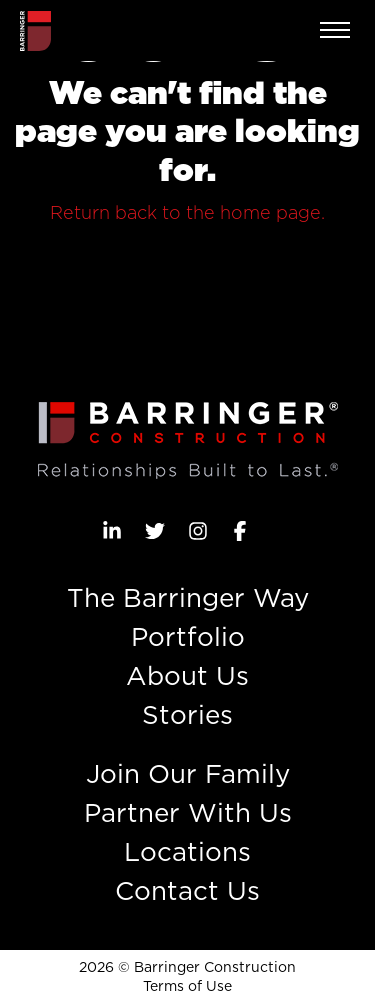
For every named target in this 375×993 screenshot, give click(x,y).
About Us (187, 675)
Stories (187, 714)
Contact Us (187, 890)
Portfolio (188, 636)
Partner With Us (188, 812)
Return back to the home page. (187, 212)
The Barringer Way (188, 597)
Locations (187, 851)
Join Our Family (188, 773)
